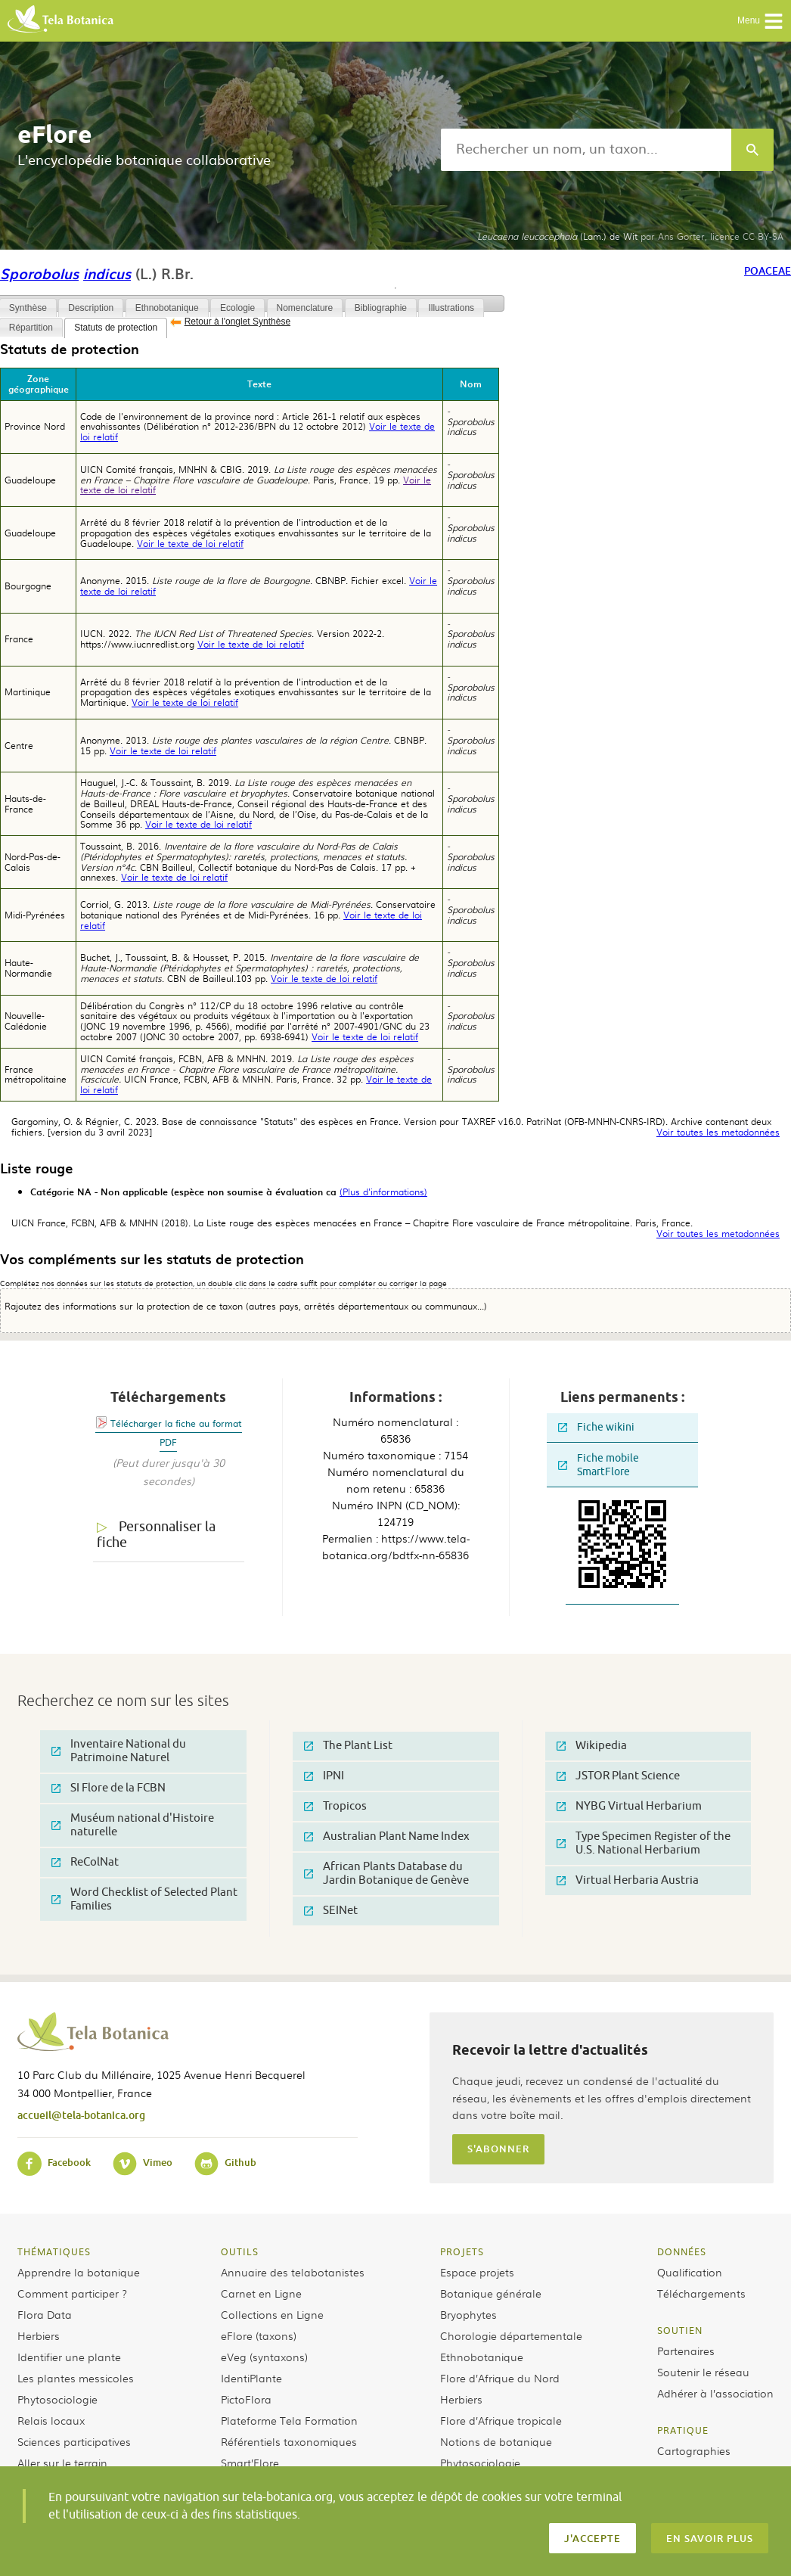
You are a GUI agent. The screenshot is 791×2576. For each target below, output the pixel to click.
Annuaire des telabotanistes (292, 2271)
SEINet (331, 1910)
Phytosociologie (57, 2399)
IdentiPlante (251, 2377)
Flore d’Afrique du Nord (500, 2377)
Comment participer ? (72, 2293)
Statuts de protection (115, 327)
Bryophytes (468, 2314)
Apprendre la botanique (78, 2271)
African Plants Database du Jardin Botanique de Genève (386, 1874)
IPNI (324, 1776)
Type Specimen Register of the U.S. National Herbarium (644, 1843)
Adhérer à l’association (715, 2392)
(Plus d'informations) (383, 1191)
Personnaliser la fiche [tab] (156, 1534)
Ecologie (237, 308)
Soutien (680, 2330)
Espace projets (477, 2271)
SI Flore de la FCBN (108, 1788)
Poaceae (767, 270)
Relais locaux (51, 2420)
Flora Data (44, 2314)
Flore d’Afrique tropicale (501, 2420)
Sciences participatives (74, 2441)
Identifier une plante (69, 2356)
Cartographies (694, 2450)
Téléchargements (701, 2293)
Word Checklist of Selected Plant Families (144, 1899)
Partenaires (686, 2350)
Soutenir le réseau (703, 2371)
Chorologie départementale (511, 2335)
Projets (462, 2251)
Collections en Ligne (272, 2314)
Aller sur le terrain (62, 2462)
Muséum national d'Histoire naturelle (132, 1825)
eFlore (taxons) (258, 2335)
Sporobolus (39, 273)
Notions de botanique (496, 2441)
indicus (107, 273)
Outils (240, 2251)
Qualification (689, 2271)
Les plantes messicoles (75, 2377)
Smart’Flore (250, 2462)
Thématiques (54, 2251)
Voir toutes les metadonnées (718, 1132)
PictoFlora (246, 2399)
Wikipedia (592, 1746)
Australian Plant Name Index (387, 1836)
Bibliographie (381, 308)
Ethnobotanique (167, 308)
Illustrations (451, 308)
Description (90, 308)
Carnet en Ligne (261, 2293)
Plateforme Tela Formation (289, 2420)
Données (681, 2251)
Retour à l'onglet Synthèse (237, 321)
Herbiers (38, 2335)
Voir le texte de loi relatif (190, 543)
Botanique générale (490, 2293)
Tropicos (335, 1806)
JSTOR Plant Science (618, 1776)
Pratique (683, 2430)
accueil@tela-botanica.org (81, 2114)
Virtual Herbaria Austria (628, 1880)
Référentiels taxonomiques (289, 2441)
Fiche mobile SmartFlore (598, 1465)
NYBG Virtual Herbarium (629, 1806)
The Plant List (348, 1746)
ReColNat (85, 1862)
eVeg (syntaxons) (264, 2356)
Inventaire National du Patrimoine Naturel (118, 1751)
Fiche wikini (596, 1427)
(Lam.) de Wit (557, 236)
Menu (760, 21)
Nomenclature (305, 308)
